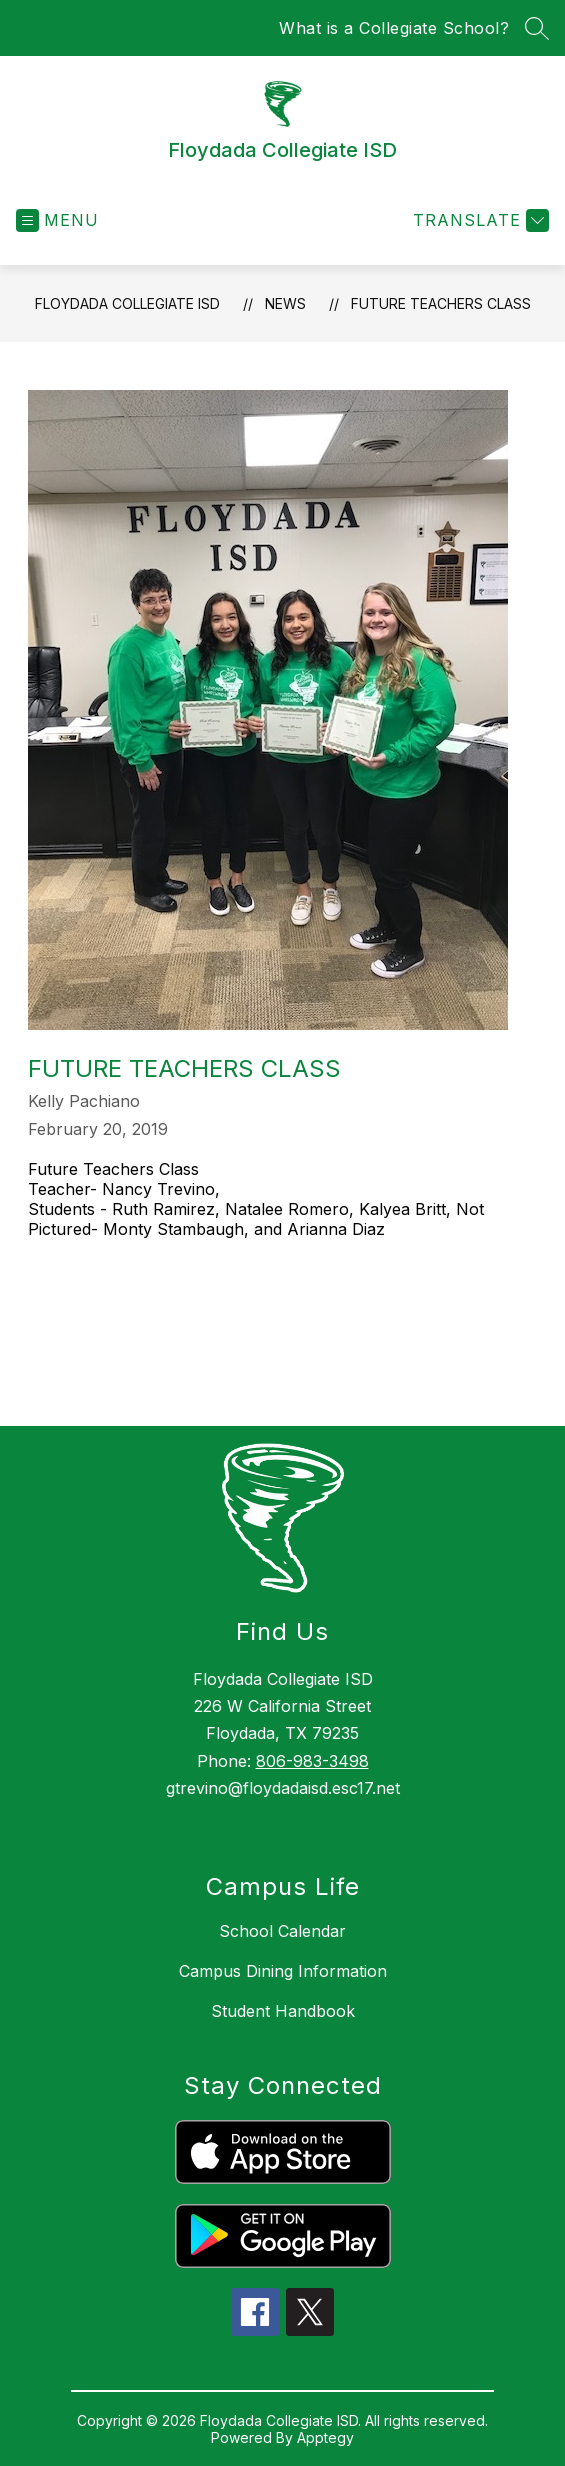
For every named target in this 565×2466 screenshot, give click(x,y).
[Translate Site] (478, 220)
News (285, 303)
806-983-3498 (312, 1761)
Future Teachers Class (441, 303)
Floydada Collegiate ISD (127, 303)
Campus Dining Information (283, 1971)
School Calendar (282, 1931)
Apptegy (325, 2437)
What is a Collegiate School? (394, 28)
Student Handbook (283, 2011)
